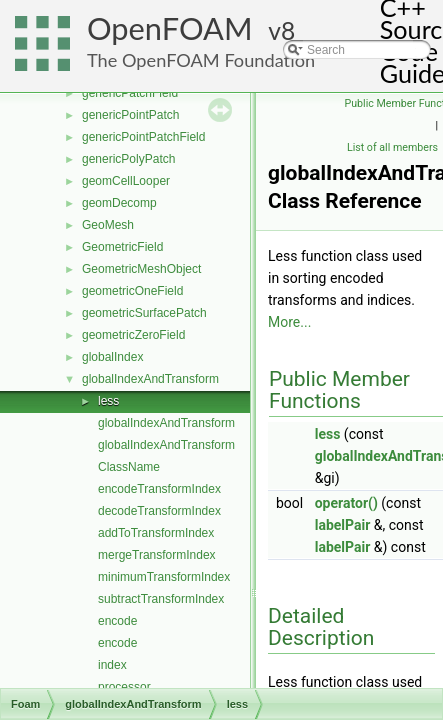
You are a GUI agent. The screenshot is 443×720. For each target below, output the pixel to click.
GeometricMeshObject (141, 269)
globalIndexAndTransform (150, 379)
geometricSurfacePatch (144, 313)
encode (117, 621)
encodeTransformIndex (159, 489)
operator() (346, 503)
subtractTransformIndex (161, 599)
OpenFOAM (170, 28)
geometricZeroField (133, 335)
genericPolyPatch (128, 159)
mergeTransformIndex (157, 555)
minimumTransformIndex (164, 577)
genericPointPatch (130, 115)
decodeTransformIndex (159, 511)
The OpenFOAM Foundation (201, 60)
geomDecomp (119, 203)
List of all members (392, 147)
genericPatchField (130, 93)
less (108, 401)
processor (124, 687)
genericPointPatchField (143, 137)
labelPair (343, 525)
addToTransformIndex (156, 533)
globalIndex (112, 357)
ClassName (129, 467)
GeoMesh (108, 225)
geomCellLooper (126, 181)
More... (289, 322)
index (112, 665)
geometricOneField (132, 291)
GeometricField (122, 247)
